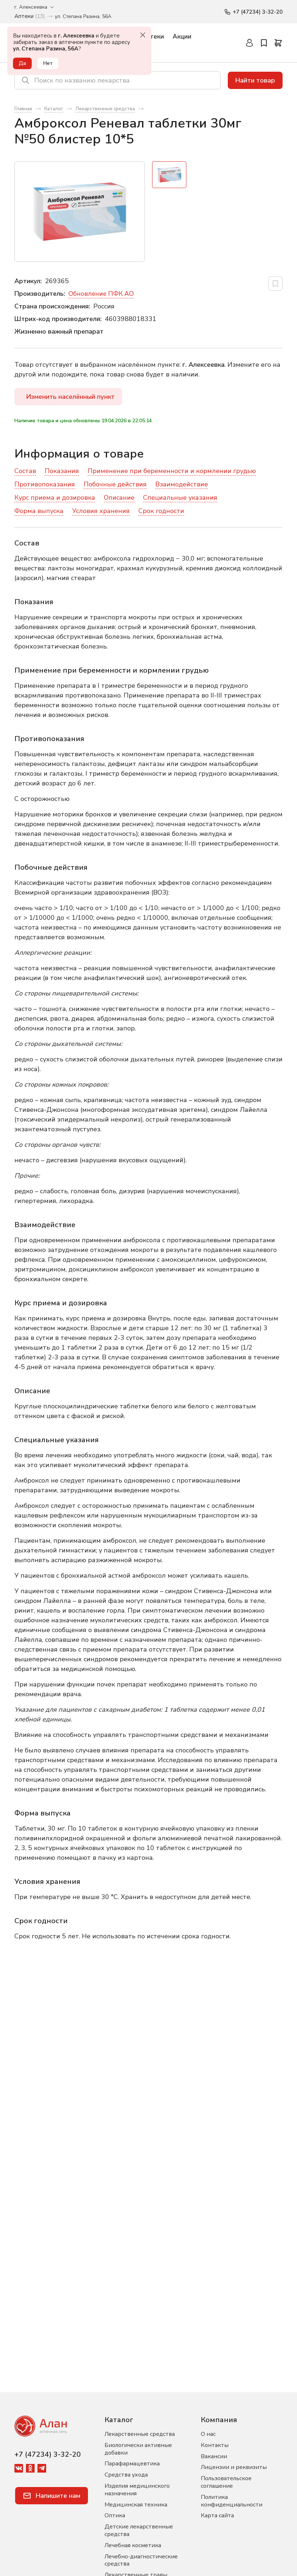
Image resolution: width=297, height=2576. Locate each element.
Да (23, 63)
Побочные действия (115, 484)
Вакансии (214, 2456)
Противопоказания (44, 484)
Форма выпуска (38, 511)
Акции (182, 37)
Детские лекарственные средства (139, 2530)
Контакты (215, 2445)
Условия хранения (101, 511)
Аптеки (153, 37)
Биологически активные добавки (138, 2449)
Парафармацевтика (132, 2464)
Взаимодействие (181, 484)
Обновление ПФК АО (101, 294)
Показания (62, 471)
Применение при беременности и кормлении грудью (172, 471)
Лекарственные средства (140, 2434)
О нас (208, 2434)
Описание (119, 498)
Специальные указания (180, 498)
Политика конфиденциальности (231, 2501)
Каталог (119, 2420)
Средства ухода (126, 2475)
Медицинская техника (136, 2505)
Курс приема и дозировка (54, 498)
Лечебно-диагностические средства (141, 2560)
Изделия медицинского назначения (137, 2489)
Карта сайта (217, 2515)
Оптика (115, 2515)
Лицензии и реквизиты (234, 2467)
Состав (25, 471)
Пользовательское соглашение (226, 2482)
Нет (49, 63)
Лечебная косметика (133, 2545)
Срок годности (161, 511)
